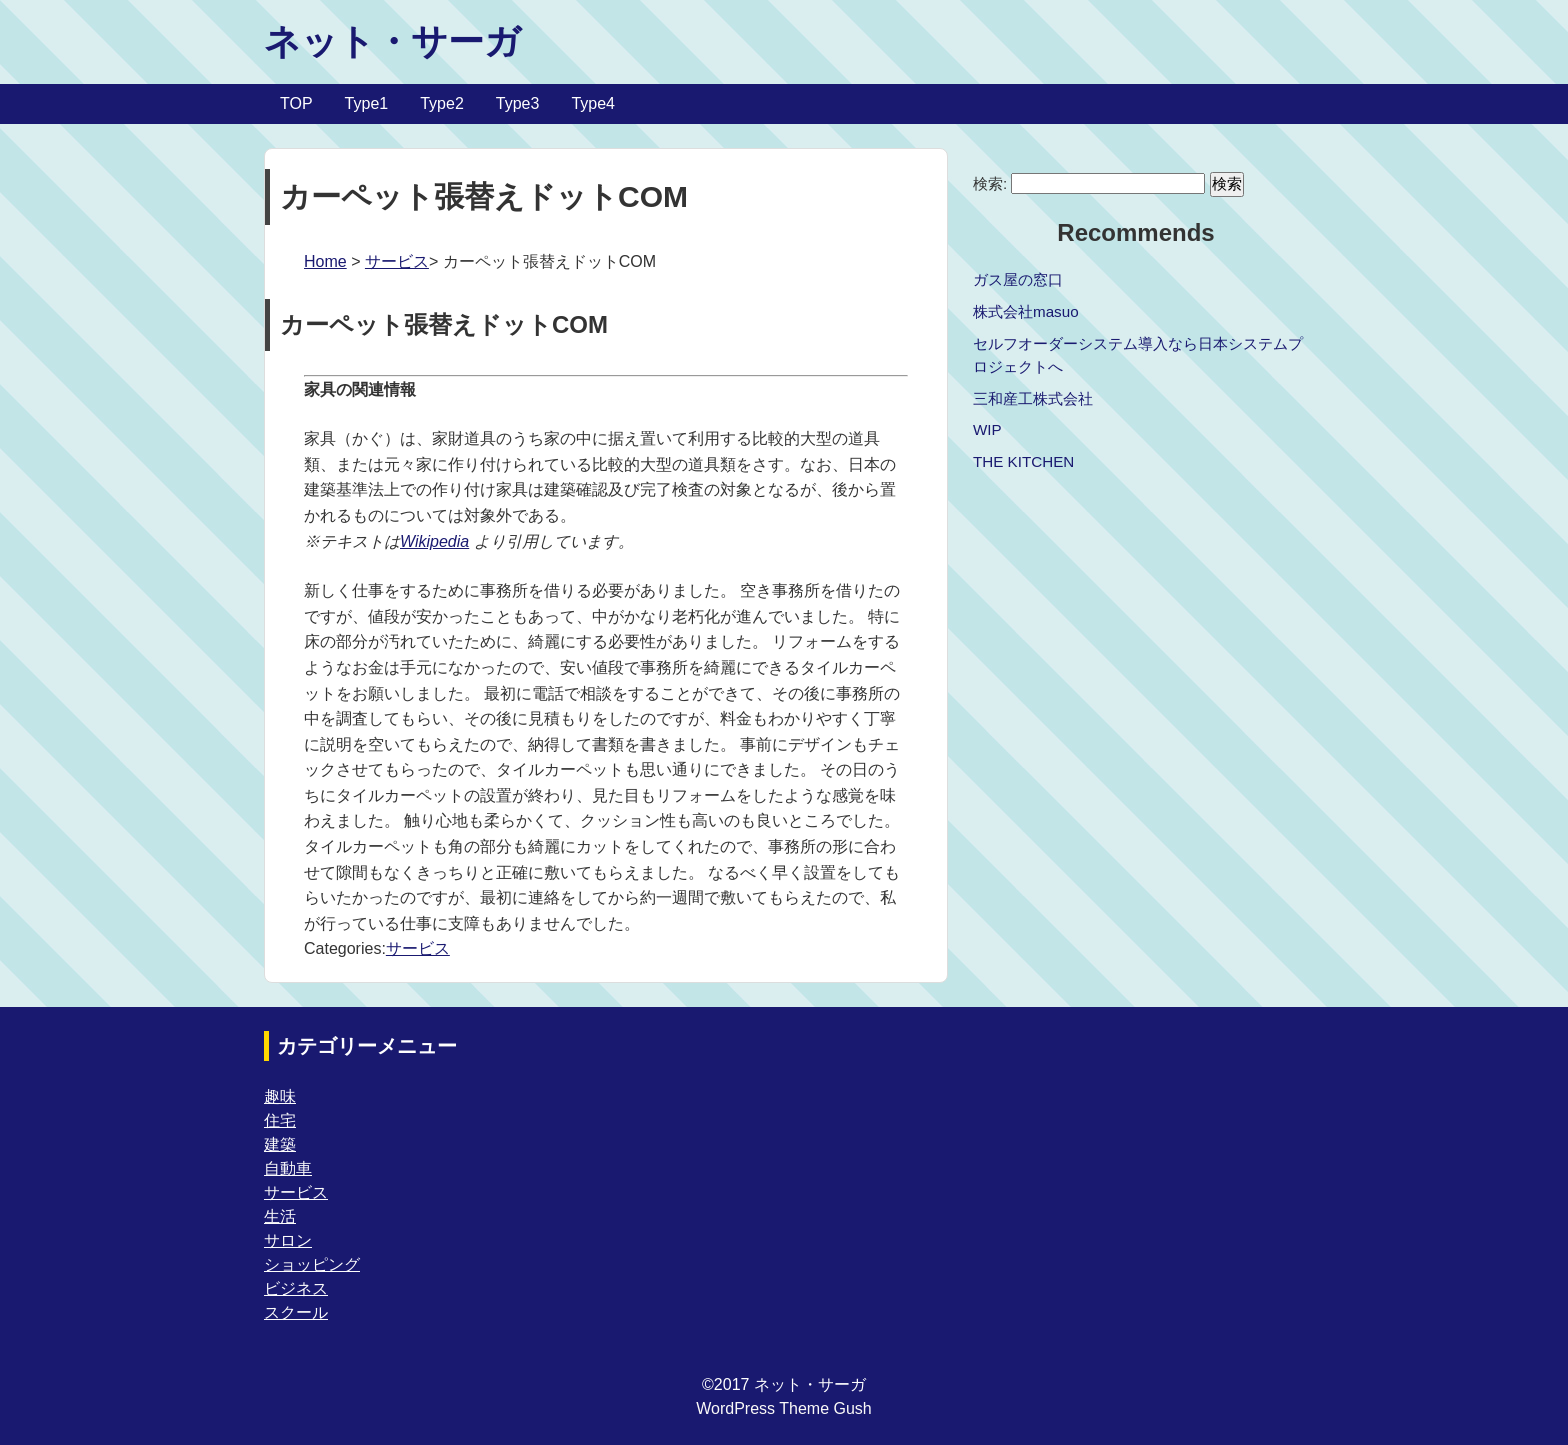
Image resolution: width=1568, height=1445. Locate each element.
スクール (296, 1312)
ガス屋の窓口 (1018, 279)
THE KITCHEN (1023, 461)
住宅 (280, 1120)
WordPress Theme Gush (783, 1408)
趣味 (280, 1096)
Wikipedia (434, 541)
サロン (288, 1240)
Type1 (367, 103)
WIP (987, 429)
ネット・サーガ (392, 41)
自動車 (288, 1168)
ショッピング (312, 1264)
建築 (280, 1144)
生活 (280, 1216)
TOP (296, 103)
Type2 (442, 103)
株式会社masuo (1026, 311)
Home (325, 261)
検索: (990, 183)
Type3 (518, 103)
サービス (397, 261)
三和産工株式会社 (1033, 398)
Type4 (593, 103)
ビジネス (296, 1288)
